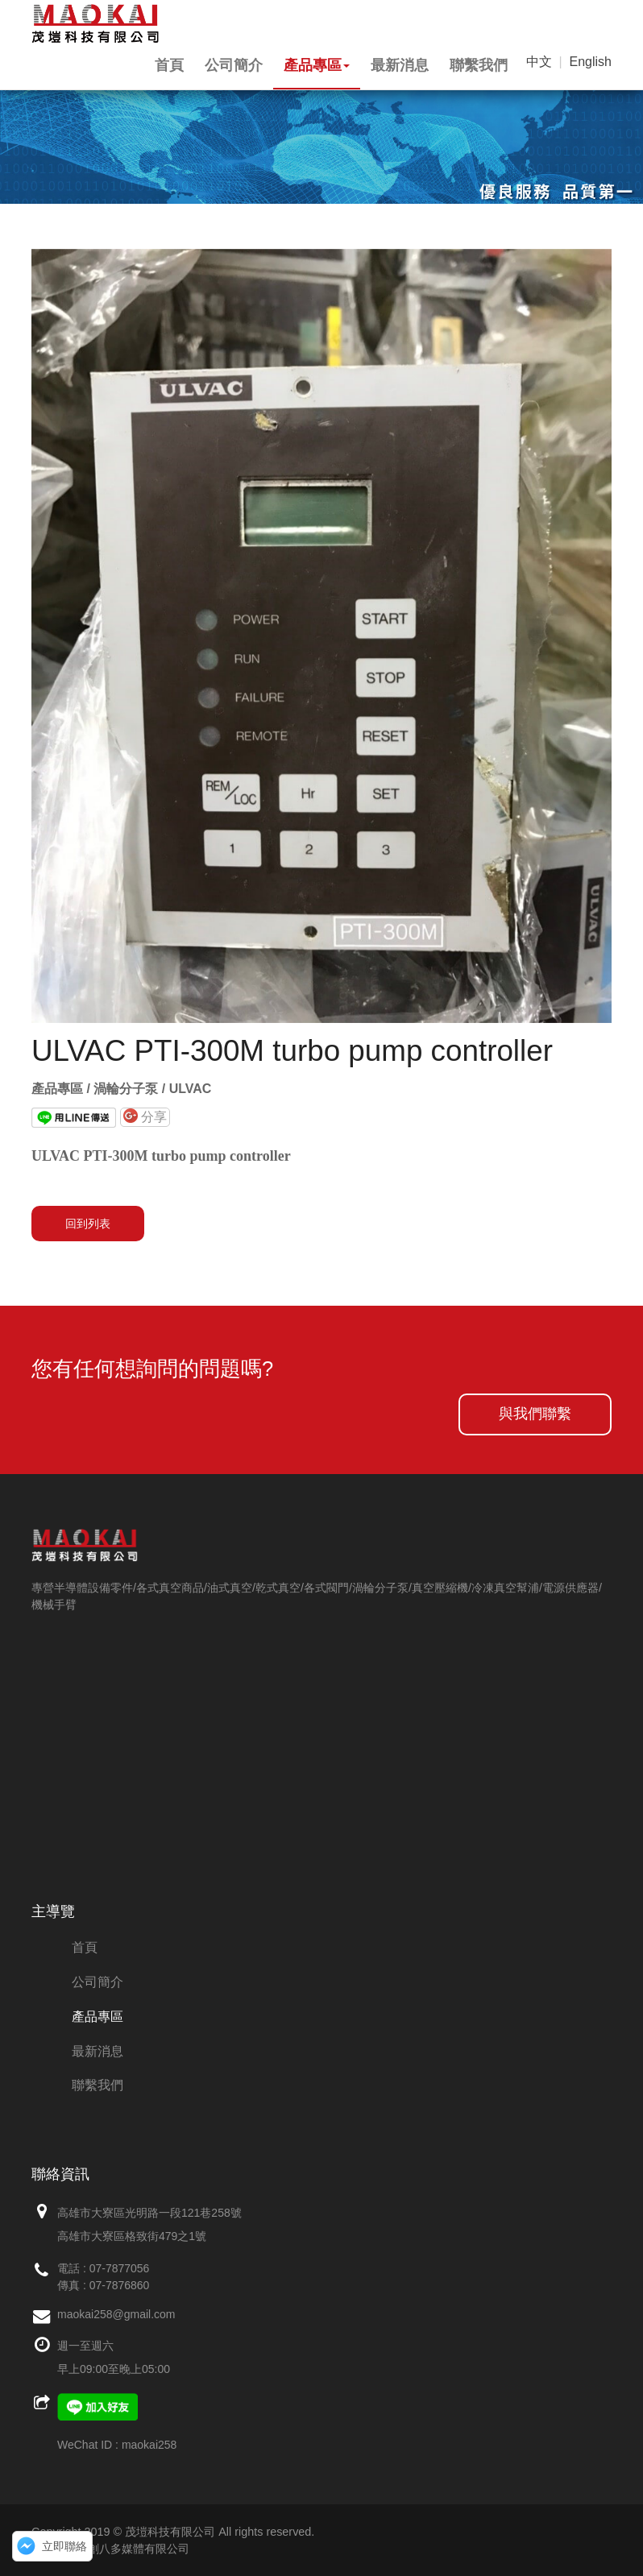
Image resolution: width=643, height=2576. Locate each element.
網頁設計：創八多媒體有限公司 (110, 2548)
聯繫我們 (479, 65)
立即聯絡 (64, 2546)
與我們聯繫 (535, 1414)
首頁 (169, 65)
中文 (539, 61)
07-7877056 (119, 2268)
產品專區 (317, 65)
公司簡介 (234, 65)
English (591, 61)
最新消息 (400, 65)
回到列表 (87, 1223)
